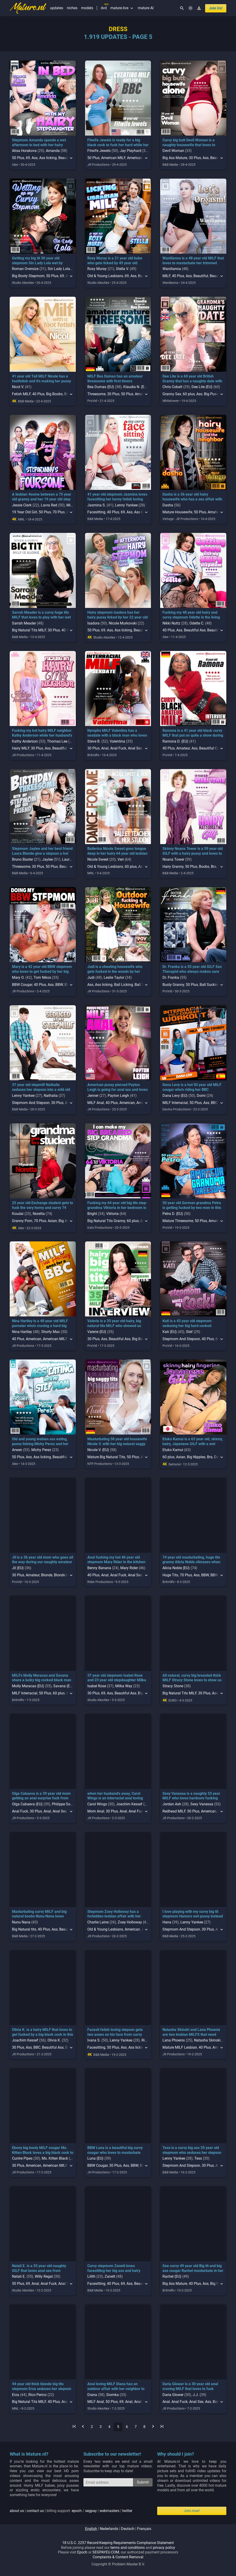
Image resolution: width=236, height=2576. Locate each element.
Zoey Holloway (130, 1922)
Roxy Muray (97, 269)
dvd (104, 8)
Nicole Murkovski (123, 623)
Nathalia (51, 1095)
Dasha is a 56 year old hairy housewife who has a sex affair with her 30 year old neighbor (192, 499)
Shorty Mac (50, 1332)
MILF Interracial (175, 1103)
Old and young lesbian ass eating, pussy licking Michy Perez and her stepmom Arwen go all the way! (40, 1444)
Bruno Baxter (22, 859)
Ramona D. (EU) (175, 741)
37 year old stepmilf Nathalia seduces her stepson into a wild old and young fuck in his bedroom (41, 1090)
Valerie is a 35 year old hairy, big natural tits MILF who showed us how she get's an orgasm (114, 1326)
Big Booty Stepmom (28, 276)
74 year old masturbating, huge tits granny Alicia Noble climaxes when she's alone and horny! (191, 1562)
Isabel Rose (96, 1686)
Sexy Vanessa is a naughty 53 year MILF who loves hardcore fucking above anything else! (191, 1798)
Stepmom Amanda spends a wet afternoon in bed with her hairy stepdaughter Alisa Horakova (39, 145)
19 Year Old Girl (24, 512)
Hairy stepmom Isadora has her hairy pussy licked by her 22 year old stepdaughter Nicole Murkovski (117, 617)
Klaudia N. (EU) (135, 387)
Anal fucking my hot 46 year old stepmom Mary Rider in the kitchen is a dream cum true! (116, 1562)
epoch (77, 2511)
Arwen (17, 1450)
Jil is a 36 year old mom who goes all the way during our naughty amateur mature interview (42, 1562)
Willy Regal (44, 2276)
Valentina (117, 741)
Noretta (39, 1213)
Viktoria (112, 1213)
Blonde (46, 1575)
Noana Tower (173, 859)
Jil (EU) (18, 1568)
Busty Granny (173, 984)
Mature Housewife (177, 512)
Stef (189, 1332)
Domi (201, 1095)
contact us (35, 2511)
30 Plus (195, 158)
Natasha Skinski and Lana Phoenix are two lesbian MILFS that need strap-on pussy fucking (191, 2034)
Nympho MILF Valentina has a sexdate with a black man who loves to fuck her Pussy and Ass (117, 735)
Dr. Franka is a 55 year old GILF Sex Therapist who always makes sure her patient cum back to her (192, 971)
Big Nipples (196, 1457)
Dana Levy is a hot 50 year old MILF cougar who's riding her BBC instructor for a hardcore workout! (191, 1090)
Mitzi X (72, 505)
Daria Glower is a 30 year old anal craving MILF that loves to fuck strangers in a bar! (190, 2389)
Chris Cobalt (172, 387)
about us (17, 2511)
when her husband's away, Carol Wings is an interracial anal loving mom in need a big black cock (115, 1798)
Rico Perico (37, 2395)
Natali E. (19, 2276)
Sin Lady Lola (59, 269)
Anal (105, 748)
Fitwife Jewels (99, 150)
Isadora (93, 623)
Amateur (183, 748)
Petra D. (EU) (172, 1213)
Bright (92, 1213)
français (144, 2529)
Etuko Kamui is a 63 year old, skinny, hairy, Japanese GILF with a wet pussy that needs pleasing (192, 1444)
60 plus (189, 394)
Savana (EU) (63, 1686)
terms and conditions (127, 2547)
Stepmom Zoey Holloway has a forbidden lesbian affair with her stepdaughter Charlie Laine (114, 1916)
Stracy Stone (172, 1686)
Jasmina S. (96, 505)
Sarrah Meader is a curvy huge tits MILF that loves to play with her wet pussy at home (41, 617)
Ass (35, 158)
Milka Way (123, 1686)
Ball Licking (123, 984)
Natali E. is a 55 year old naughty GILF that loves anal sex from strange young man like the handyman (39, 2273)
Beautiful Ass (195, 630)
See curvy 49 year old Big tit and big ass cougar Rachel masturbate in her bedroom (192, 2271)
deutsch (127, 2529)
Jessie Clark (22, 505)
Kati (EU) (169, 1332)
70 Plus (59, 512)
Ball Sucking (210, 984)
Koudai (18, 1213)
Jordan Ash (171, 1804)
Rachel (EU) (171, 2276)
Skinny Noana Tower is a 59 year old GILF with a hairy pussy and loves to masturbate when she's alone (192, 853)
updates (56, 8)
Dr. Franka (170, 977)
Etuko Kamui (172, 1450)
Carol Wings (97, 1804)
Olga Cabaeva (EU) (27, 1804)
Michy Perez (41, 1450)
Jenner (92, 1095)
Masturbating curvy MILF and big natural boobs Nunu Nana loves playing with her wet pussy (39, 1916)
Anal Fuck (118, 748)
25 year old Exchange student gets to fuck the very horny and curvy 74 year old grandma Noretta (42, 1208)
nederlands (109, 2529)
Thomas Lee (57, 741)
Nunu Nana (21, 1922)
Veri (121, 859)
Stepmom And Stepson (31, 1103)
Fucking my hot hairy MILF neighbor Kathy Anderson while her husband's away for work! (42, 735)
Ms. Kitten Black (55, 2158)
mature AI (145, 8)
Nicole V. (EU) (98, 1450)
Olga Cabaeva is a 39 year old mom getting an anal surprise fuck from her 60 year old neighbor (41, 1798)
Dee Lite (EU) (202, 387)
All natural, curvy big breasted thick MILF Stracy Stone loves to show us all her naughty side (191, 1680)
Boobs (204, 866)
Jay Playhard (130, 150)
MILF (166, 276)
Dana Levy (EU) (175, 1095)
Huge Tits (170, 1575)
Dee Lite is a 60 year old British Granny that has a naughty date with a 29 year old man (192, 381)
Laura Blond (72, 859)
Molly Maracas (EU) (28, 1686)
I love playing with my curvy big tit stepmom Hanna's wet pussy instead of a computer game (192, 1916)
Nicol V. (18, 387)
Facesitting (96, 512)
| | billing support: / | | (71, 2511)
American (127, 1103)
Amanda (53, 150)
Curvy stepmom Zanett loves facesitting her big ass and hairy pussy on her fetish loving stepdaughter (113, 2273)
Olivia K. (54, 2040)
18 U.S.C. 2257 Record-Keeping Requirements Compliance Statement (118, 2543)
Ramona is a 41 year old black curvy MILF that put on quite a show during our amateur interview (192, 735)
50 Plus (18, 158)
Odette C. (196, 623)
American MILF (113, 158)
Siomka (112, 2395)
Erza (15, 2395)
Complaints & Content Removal (118, 2557)
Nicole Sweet (97, 859)
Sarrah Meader (24, 623)
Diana (92, 2395)
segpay (91, 2511)
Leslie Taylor (114, 977)
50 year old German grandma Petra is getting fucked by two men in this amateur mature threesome (191, 1208)
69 (28, 158)
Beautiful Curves (212, 748)
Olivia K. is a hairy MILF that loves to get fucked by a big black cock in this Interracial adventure (42, 2034)
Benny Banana (99, 1568)
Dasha (167, 505)
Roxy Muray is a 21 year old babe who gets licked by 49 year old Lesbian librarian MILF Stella (114, 263)
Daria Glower (172, 2395)
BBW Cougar (22, 984)
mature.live (122, 8)
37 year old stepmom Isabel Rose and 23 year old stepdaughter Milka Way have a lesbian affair (116, 1680)
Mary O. (18, 977)
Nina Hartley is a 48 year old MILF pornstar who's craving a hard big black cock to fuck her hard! (40, 1326)
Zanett (110, 2276)
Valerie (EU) (96, 1332)
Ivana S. (93, 2040)
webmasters (109, 2511)
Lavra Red (49, 505)
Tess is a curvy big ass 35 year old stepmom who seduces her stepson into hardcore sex (191, 2153)
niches (72, 8)
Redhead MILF (174, 1811)
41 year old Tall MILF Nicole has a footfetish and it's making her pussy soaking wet (41, 381)
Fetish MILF (21, 394)
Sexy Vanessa (201, 1804)
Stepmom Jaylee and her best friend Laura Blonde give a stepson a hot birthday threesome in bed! (42, 853)
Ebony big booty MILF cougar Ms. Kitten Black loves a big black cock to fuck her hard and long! (42, 2153)
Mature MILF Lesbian (179, 2047)
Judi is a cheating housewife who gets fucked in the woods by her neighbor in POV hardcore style (114, 971)
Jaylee (47, 859)
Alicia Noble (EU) (176, 1568)
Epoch (82, 2552)
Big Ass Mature (174, 158)
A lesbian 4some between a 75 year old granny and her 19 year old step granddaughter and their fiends (41, 499)
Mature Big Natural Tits (106, 1457)
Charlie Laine (98, 1922)
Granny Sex (171, 394)
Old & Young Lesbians (105, 276)
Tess (198, 2158)
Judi (90, 977)
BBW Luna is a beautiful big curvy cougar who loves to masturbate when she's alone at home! (115, 2153)
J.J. (196, 2395)
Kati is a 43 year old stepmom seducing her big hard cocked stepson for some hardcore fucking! (192, 1326)
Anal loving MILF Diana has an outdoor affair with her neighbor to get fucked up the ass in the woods (116, 2389)
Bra (209, 1457)
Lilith (91, 2276)
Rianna (147, 2040)
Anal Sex (135, 748)
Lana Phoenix (173, 2040)
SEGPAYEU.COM (105, 2552)
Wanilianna (171, 269)
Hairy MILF (20, 748)
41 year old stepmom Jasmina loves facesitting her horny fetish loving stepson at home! (117, 499)
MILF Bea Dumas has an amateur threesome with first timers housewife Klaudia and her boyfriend (117, 381)
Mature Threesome (177, 1221)
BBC (36, 2047)
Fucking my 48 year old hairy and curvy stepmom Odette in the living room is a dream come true (191, 617)
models (87, 8)
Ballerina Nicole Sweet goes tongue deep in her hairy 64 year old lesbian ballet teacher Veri (117, 853)
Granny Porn (22, 1221)
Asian (52, 1221)
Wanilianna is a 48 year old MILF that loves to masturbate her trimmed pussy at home (193, 263)
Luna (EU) (95, 2158)
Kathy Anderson (25, 741)
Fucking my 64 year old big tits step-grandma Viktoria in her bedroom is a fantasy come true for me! (117, 1208)
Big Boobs (54, 394)
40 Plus (178, 276)
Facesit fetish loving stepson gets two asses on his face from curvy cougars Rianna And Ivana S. (115, 2034)
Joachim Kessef (129, 1804)
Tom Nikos (42, 977)
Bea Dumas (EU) (100, 387)
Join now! (192, 2511)
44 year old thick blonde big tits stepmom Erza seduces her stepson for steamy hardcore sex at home (41, 2389)
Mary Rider (129, 1568)
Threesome (96, 394)
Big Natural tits (24, 1929)
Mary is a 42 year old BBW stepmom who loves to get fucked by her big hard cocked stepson (42, 971)
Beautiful (200, 276)
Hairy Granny (172, 866)
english (91, 2529)
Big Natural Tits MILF (29, 630)
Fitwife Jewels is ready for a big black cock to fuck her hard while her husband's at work (118, 145)
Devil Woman (173, 150)
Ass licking (48, 158)
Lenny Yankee (126, 505)
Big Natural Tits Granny (106, 1221)
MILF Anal (95, 1103)
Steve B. (93, 741)
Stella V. (122, 269)
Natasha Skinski (207, 2040)
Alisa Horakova (24, 150)
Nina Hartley (22, 1332)
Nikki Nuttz (171, 623)
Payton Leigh (118, 1095)
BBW (59, 984)
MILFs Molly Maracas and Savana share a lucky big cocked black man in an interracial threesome (41, 1680)
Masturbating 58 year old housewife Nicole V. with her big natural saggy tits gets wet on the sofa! (117, 1444)
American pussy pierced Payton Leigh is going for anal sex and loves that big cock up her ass (117, 1090)
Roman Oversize (25, 269)
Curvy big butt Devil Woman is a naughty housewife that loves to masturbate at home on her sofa (189, 145)
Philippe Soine (63, 1804)
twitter (127, 2511)
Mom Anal (95, 1811)
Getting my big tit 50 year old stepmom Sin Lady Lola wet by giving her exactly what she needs (40, 263)
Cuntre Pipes (22, 2158)
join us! (215, 8)
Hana (166, 1922)
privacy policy (164, 2547)
